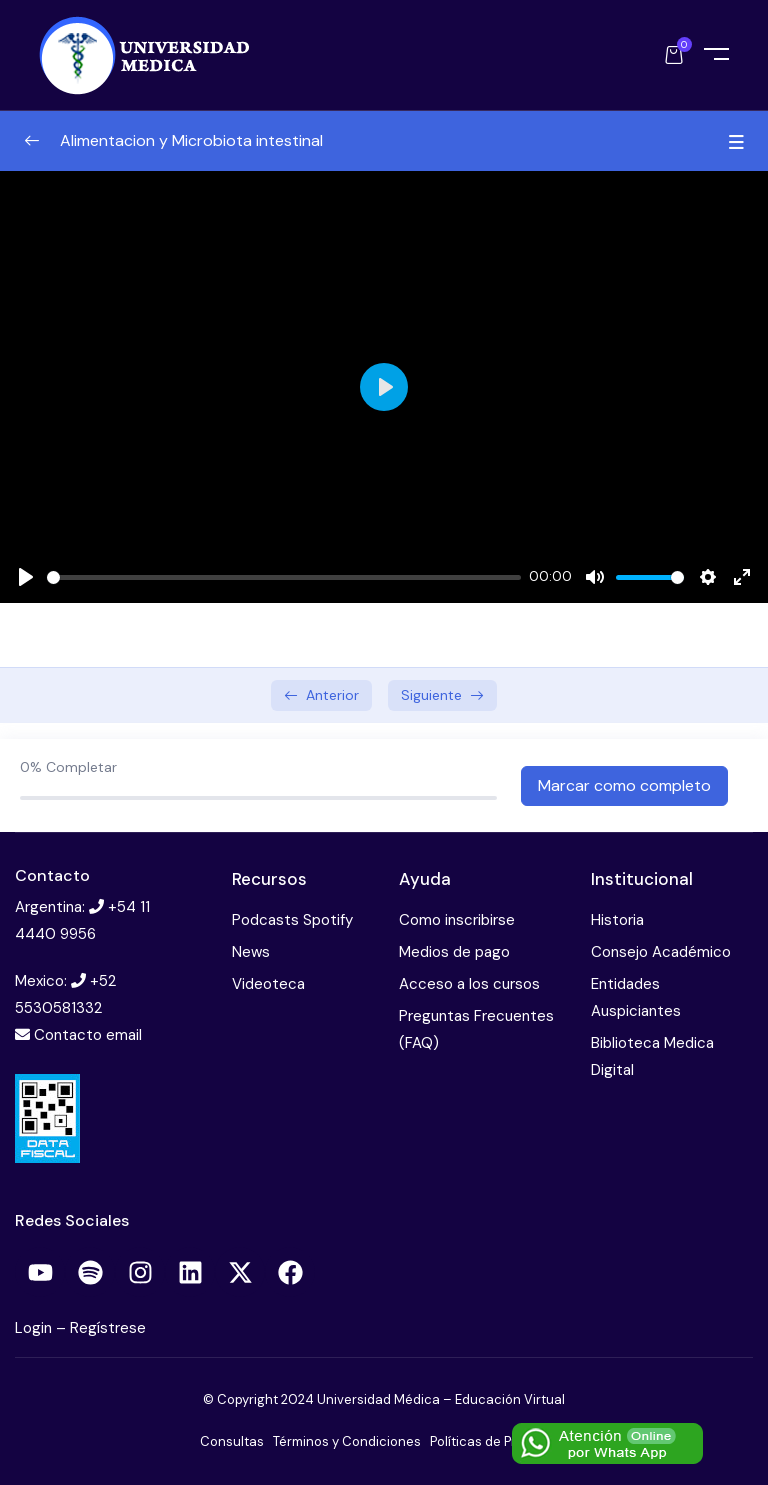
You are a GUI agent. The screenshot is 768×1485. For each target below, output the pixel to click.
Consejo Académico (661, 952)
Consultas (232, 1441)
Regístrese (108, 1328)
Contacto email (88, 1035)
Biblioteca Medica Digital (652, 1056)
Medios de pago (454, 952)
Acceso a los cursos (469, 984)
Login (35, 1328)
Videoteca (268, 984)
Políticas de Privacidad (499, 1441)
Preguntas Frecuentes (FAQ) (476, 1029)
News (251, 952)
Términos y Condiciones (347, 1441)
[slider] (284, 577)
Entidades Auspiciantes (636, 997)
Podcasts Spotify (292, 920)
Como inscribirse (457, 920)
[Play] (26, 577)
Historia (617, 920)
